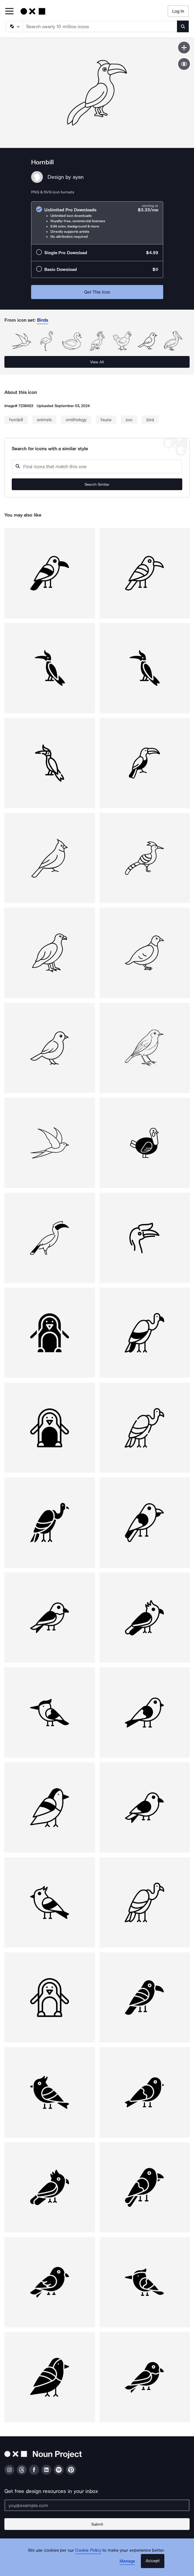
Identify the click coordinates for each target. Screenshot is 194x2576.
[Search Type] (13, 26)
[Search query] (97, 466)
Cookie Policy (88, 2550)
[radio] (97, 223)
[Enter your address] (97, 2505)
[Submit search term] (183, 26)
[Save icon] (184, 47)
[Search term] (100, 26)
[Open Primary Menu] (9, 11)
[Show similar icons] (184, 64)
